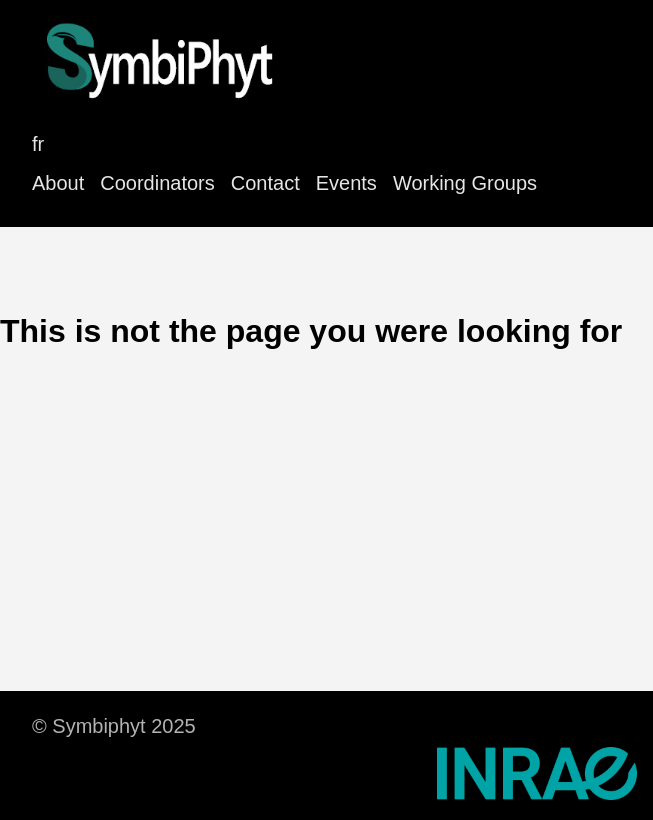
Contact (265, 183)
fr (38, 144)
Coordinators (157, 183)
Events (346, 183)
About (58, 183)
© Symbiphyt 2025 (114, 726)
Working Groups (465, 183)
